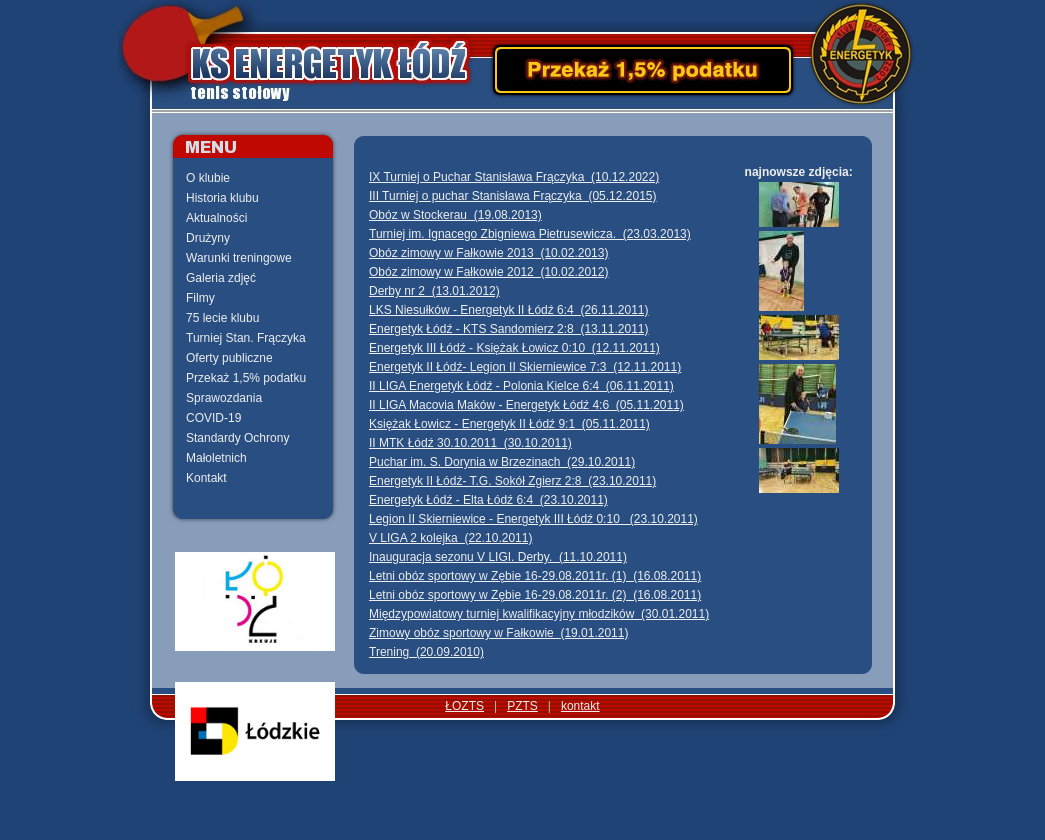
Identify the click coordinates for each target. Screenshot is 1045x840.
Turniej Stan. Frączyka (246, 338)
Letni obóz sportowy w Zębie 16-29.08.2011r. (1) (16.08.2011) (535, 576)
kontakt (580, 706)
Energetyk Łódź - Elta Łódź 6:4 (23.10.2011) (488, 500)
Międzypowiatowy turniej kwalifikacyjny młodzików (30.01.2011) (539, 614)
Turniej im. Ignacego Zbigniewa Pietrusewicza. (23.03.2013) (530, 234)
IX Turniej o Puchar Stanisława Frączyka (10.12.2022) (514, 177)
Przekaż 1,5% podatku (246, 378)
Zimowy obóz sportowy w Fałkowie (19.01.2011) (498, 633)
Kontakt (206, 478)
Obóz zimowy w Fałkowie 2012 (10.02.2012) (488, 272)
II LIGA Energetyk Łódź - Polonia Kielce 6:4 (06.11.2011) (521, 386)
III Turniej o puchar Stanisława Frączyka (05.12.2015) (512, 196)
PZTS (522, 706)
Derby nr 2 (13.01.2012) (434, 291)
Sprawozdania (224, 398)
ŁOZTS (464, 706)
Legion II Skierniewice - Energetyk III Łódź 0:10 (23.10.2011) (533, 519)
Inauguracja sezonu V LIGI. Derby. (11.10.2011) (498, 557)
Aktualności (216, 218)
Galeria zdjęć (221, 278)
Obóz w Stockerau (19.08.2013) (455, 215)
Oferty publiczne (229, 358)
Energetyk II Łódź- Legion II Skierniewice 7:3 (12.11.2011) (525, 367)
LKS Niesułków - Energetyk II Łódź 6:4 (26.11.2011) (509, 310)
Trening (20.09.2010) (426, 652)
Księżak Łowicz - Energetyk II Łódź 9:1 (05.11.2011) (509, 424)
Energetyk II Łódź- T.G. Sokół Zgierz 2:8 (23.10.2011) (512, 481)
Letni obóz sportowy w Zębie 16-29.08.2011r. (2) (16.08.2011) (535, 595)
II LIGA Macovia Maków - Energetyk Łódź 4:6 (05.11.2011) (526, 405)
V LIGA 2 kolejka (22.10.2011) (450, 538)
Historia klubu (222, 198)
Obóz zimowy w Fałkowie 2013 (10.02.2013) (488, 253)
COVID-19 (213, 418)
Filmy (200, 298)
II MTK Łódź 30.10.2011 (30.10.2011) (470, 443)
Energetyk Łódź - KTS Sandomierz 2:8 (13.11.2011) (509, 329)
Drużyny (208, 238)
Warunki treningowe (239, 258)
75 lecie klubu (222, 318)
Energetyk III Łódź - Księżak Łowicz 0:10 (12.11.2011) (514, 348)
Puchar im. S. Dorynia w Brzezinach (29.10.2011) (502, 462)
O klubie (208, 178)
